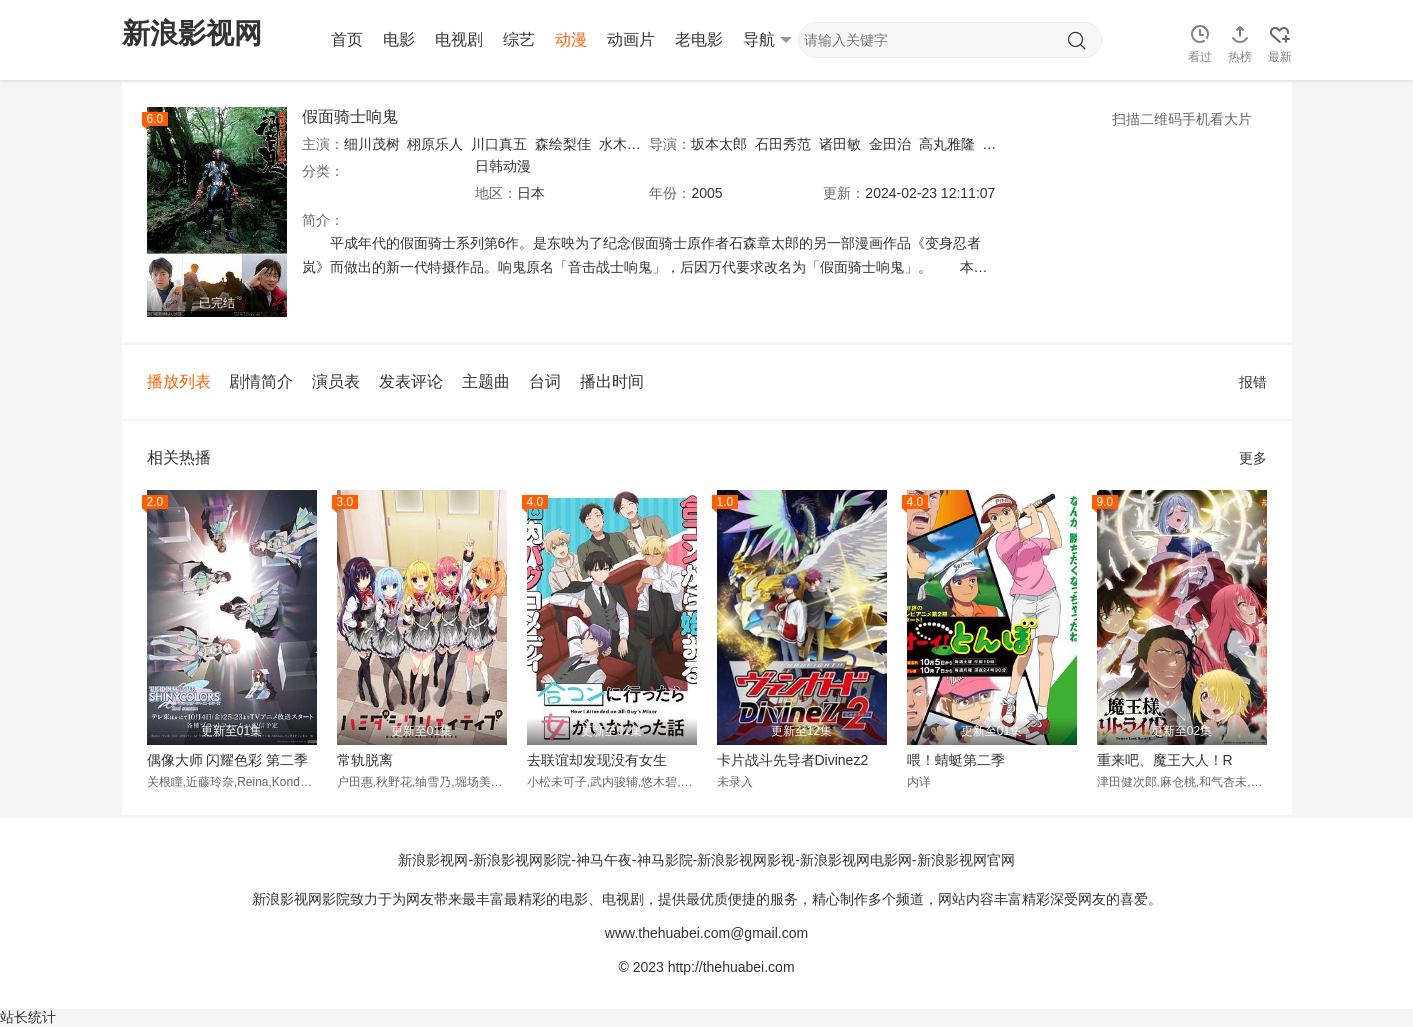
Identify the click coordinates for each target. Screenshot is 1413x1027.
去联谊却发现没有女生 (597, 760)
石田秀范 (783, 144)
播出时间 (612, 381)
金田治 (890, 144)
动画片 (631, 39)
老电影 (699, 39)
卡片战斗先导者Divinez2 (793, 760)
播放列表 (179, 381)
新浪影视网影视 (746, 860)
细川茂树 (372, 144)
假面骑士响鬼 (350, 116)
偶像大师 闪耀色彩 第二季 (228, 760)
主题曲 (486, 381)
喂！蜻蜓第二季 (956, 760)
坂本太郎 (719, 144)
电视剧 (459, 39)
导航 (767, 40)
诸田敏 (840, 144)
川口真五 (499, 144)
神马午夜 (604, 860)
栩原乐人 (435, 144)
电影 (399, 39)
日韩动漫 (503, 166)
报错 (1253, 382)
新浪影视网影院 (522, 860)
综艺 (519, 39)
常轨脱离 (365, 760)
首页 (347, 39)
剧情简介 (261, 381)
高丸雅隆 (947, 144)
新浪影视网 (433, 860)
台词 (545, 381)
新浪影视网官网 (966, 860)
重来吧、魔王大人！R (1165, 760)
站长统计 (28, 1017)
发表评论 (411, 381)
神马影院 (665, 860)
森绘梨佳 (563, 144)
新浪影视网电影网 (856, 860)
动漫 (571, 39)
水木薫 (620, 144)
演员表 (336, 381)
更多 (1253, 458)
